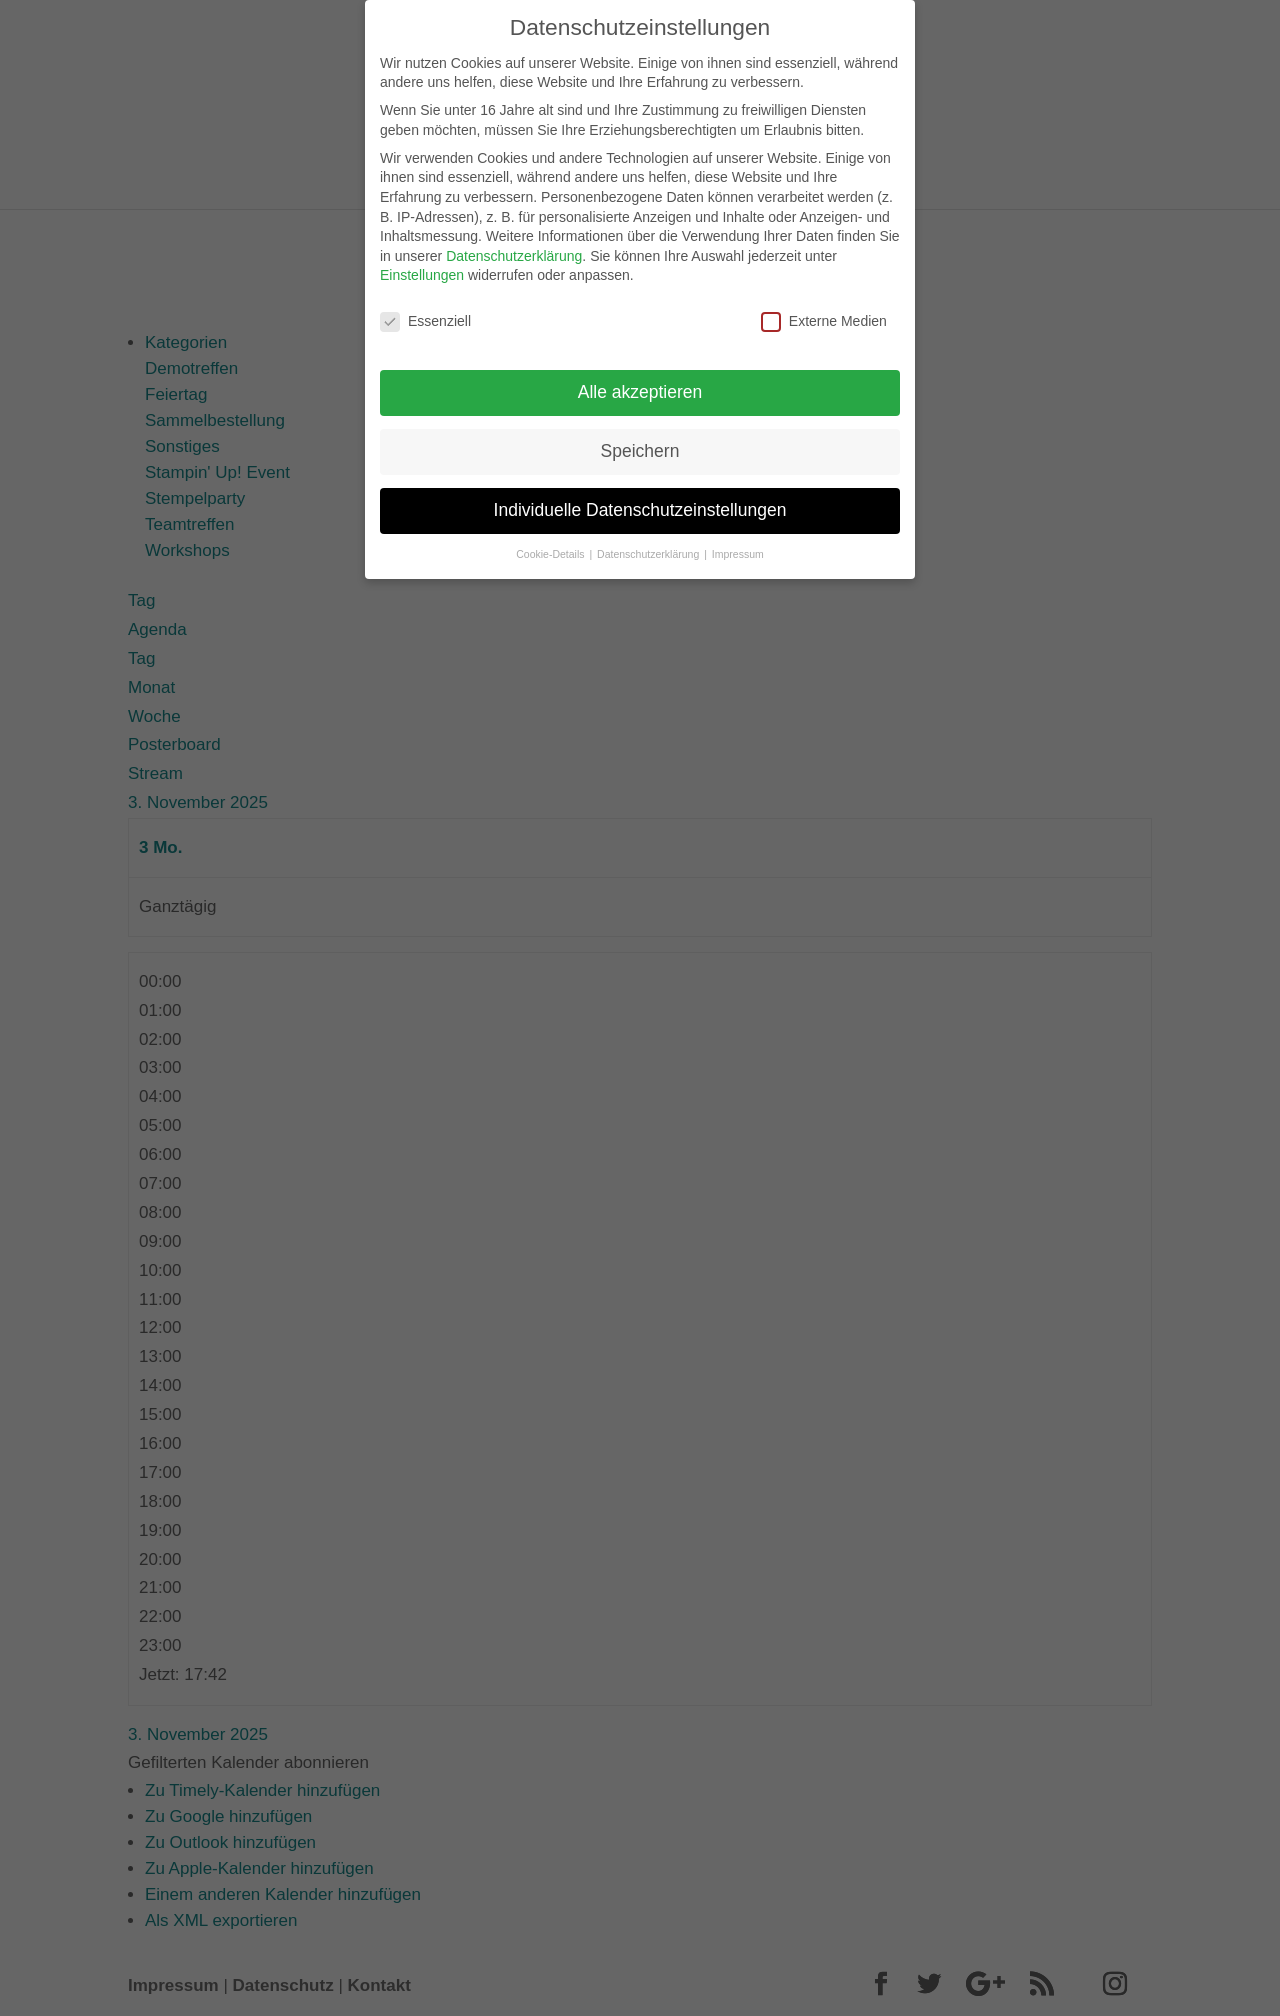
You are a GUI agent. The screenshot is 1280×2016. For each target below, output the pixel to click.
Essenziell (425, 310)
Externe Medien (824, 310)
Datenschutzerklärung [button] (649, 542)
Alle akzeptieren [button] (640, 380)
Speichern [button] (640, 439)
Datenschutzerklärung (514, 244)
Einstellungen (422, 264)
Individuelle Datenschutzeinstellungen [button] (640, 498)
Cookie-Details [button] (551, 542)
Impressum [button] (738, 542)
